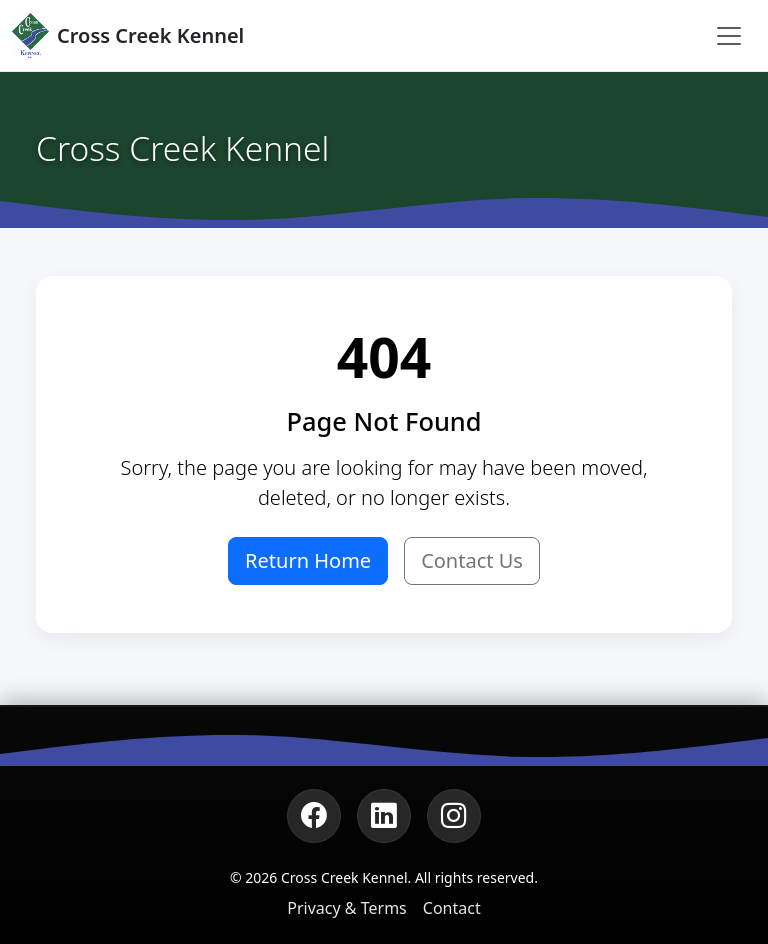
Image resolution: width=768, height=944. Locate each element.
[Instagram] (454, 816)
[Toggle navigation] (729, 36)
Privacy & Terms (346, 908)
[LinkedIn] (384, 816)
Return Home (308, 560)
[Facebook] (314, 816)
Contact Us (472, 560)
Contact (452, 908)
